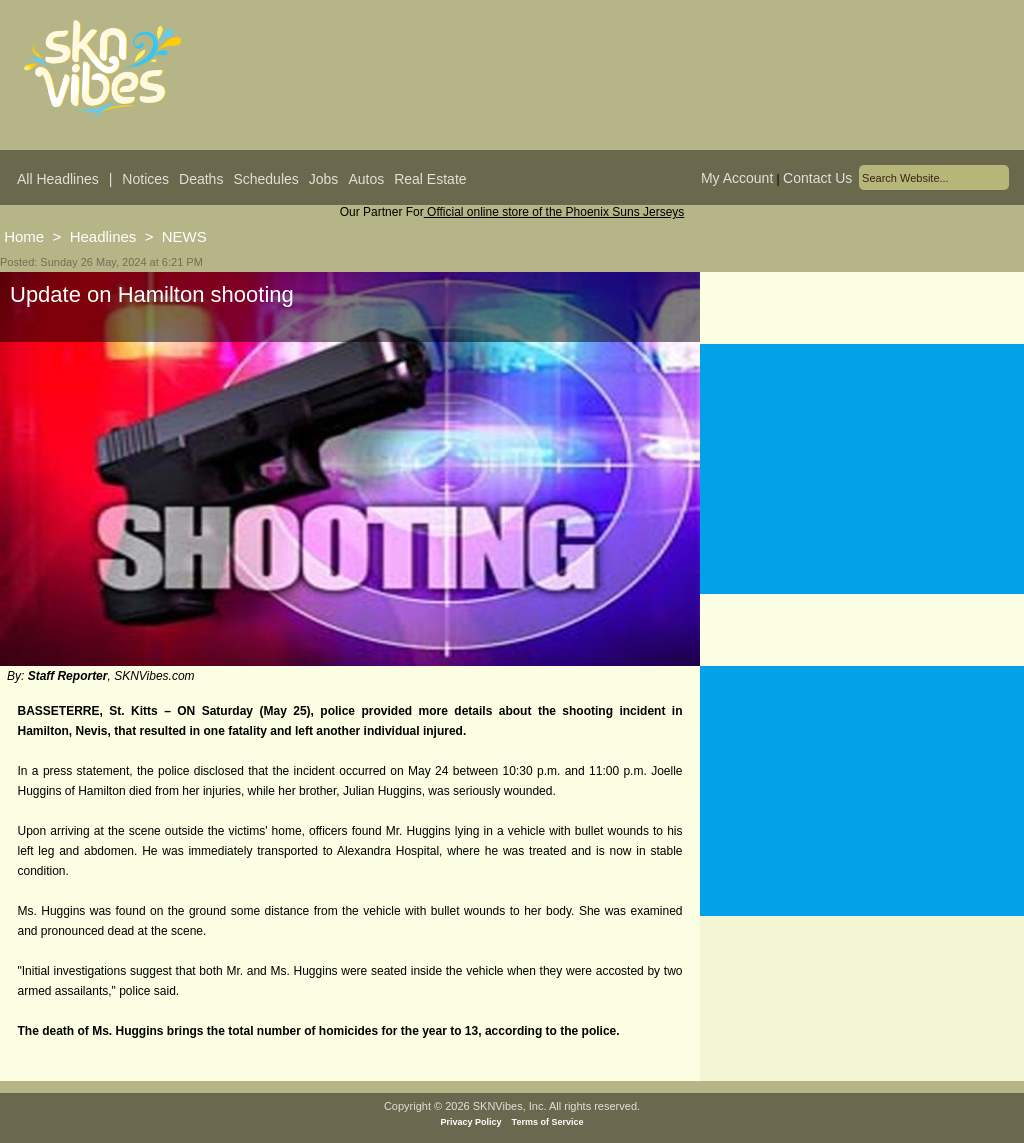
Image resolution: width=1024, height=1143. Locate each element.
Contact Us (817, 178)
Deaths (201, 179)
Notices (145, 179)
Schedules (265, 179)
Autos (366, 179)
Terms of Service (548, 1122)
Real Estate (430, 179)
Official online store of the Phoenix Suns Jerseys (554, 212)
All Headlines (58, 179)
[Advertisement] (862, 469)
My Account (737, 178)
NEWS (184, 236)
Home (24, 236)
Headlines (103, 236)
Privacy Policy (471, 1122)
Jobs (324, 179)
